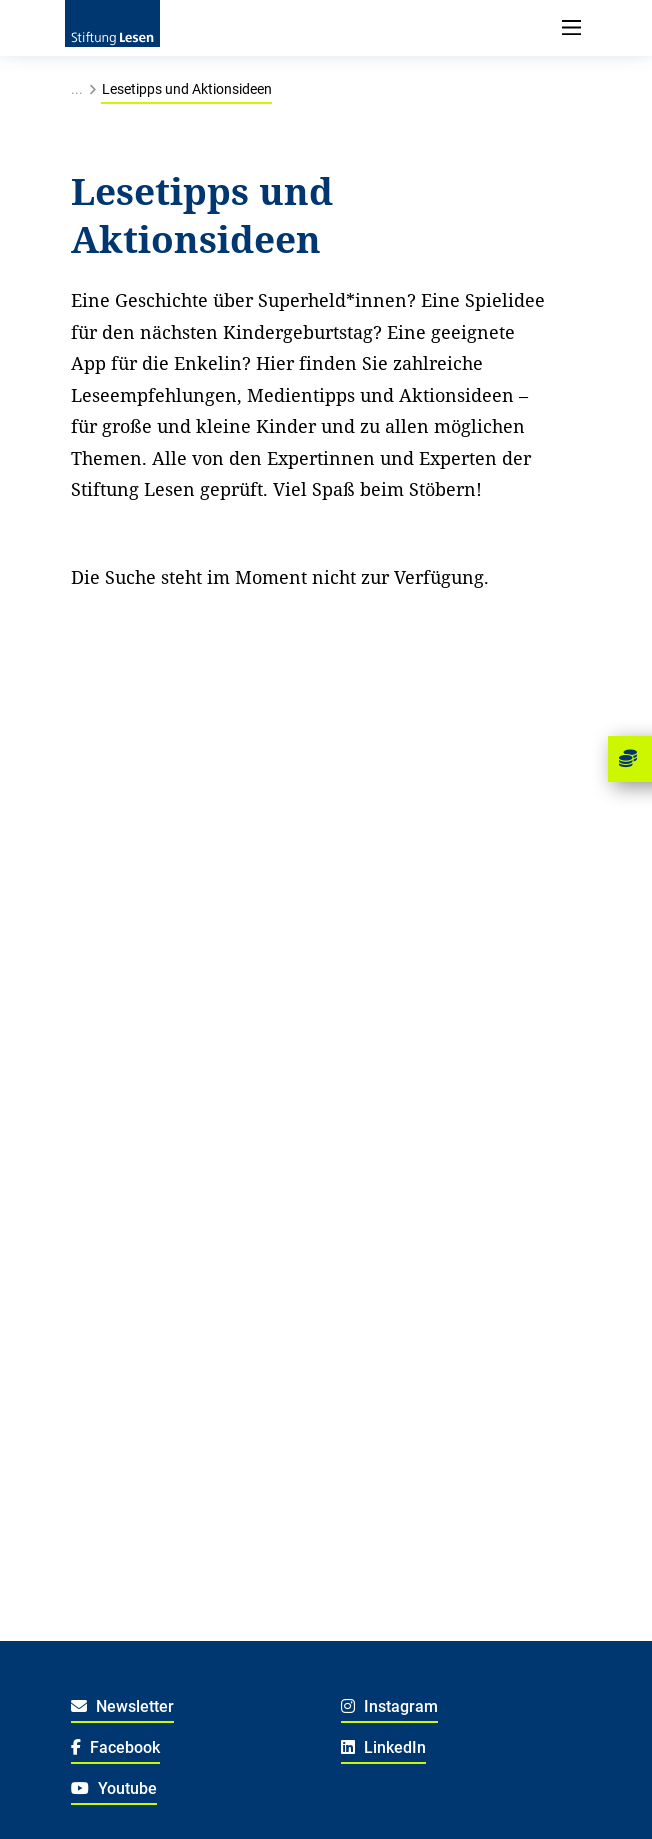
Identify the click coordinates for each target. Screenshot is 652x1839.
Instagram (389, 1706)
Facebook (115, 1747)
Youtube (114, 1788)
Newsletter (122, 1706)
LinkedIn (383, 1747)
